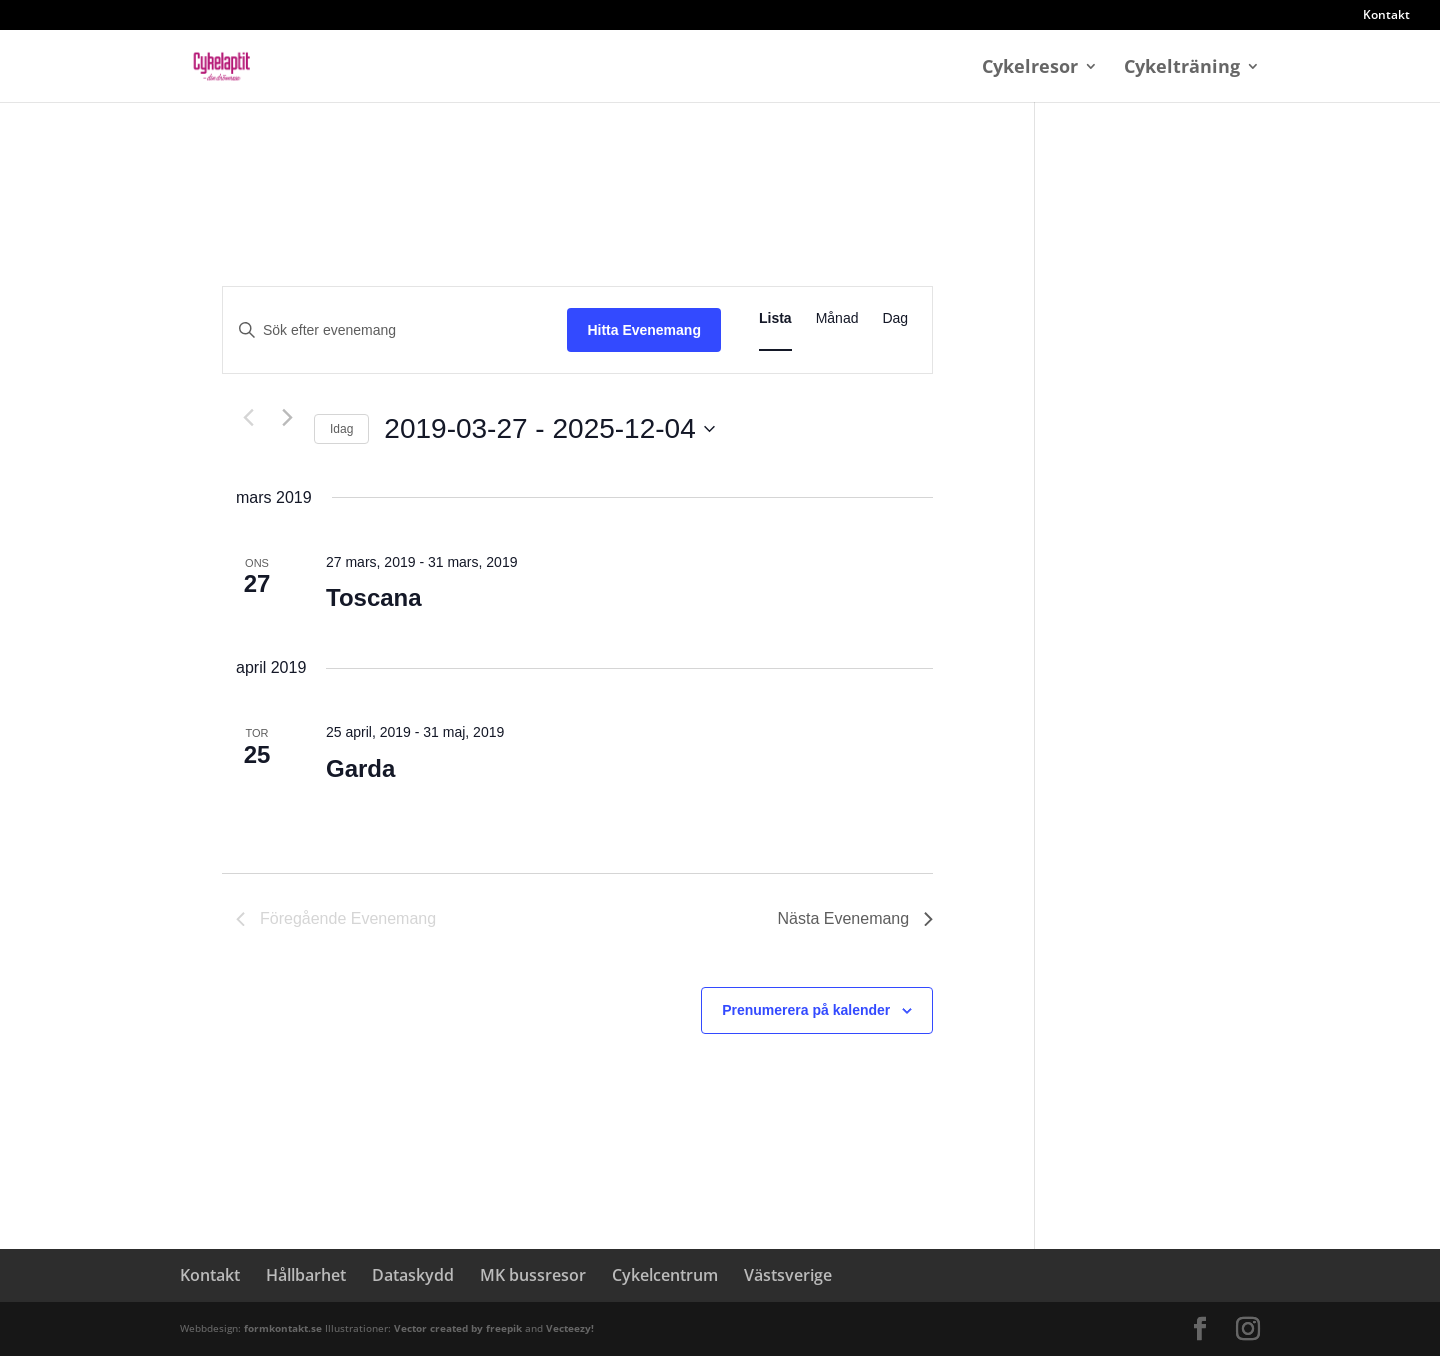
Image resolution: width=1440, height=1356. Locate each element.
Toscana (374, 597)
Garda (360, 768)
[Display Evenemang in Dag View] (895, 318)
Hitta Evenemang (644, 330)
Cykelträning (1182, 68)
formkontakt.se (284, 1328)
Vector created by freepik (459, 1328)
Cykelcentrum (665, 1275)
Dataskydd (413, 1275)
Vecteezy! (570, 1328)
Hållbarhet (306, 1275)
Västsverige (788, 1275)
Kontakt (1386, 16)
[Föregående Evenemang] (248, 418)
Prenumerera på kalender (806, 1010)
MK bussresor (533, 1275)
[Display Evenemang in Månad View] (837, 318)
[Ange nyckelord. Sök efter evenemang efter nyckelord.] (395, 330)
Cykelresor (1030, 68)
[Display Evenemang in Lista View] (775, 318)
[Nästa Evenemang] (287, 418)
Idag (341, 429)
